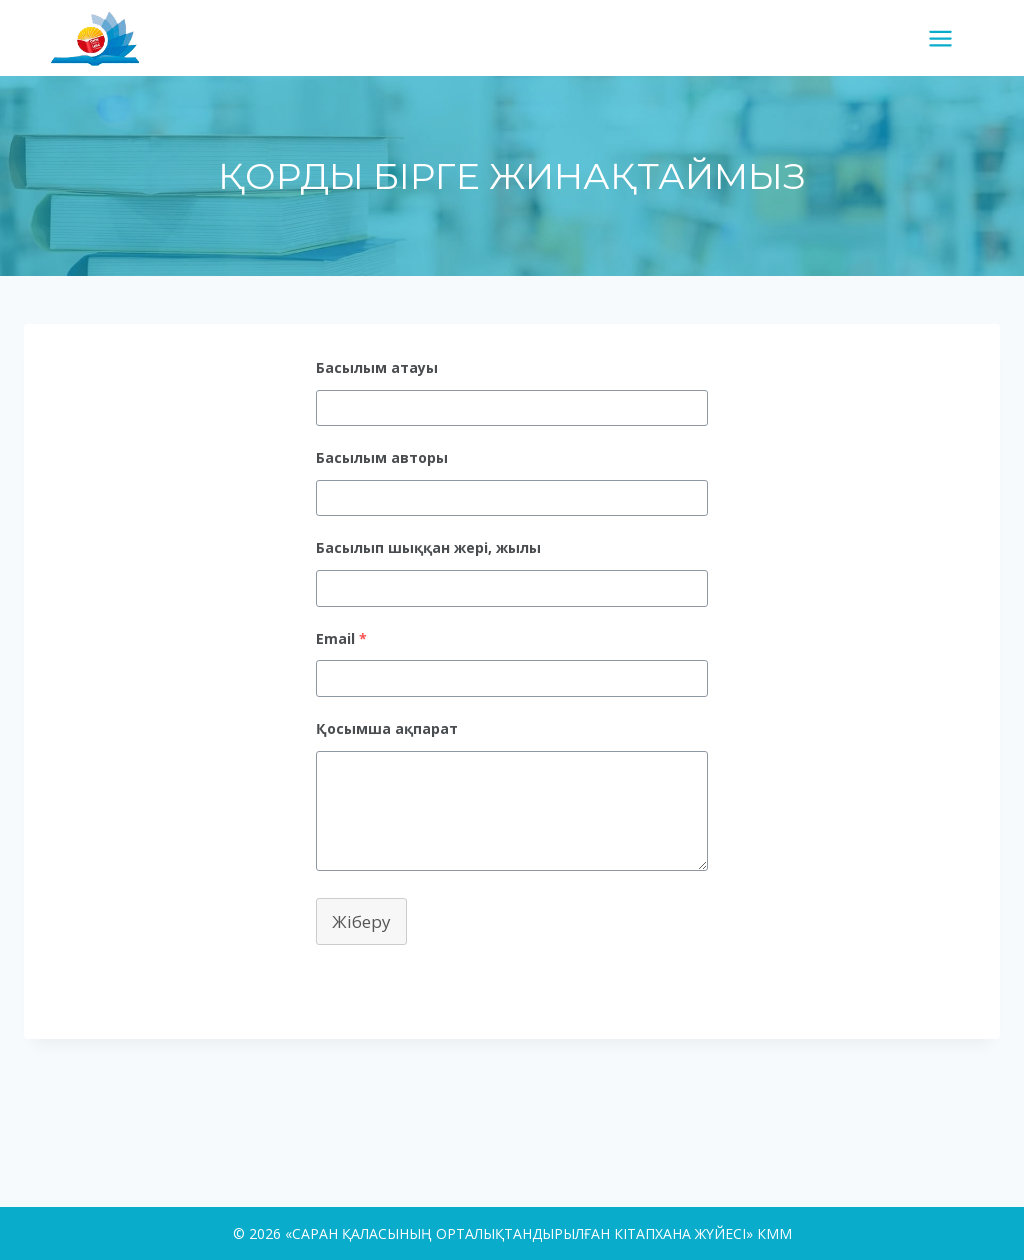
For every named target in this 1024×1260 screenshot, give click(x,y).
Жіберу (361, 921)
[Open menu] (948, 38)
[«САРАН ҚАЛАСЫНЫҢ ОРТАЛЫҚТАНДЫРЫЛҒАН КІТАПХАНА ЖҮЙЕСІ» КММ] (103, 37)
